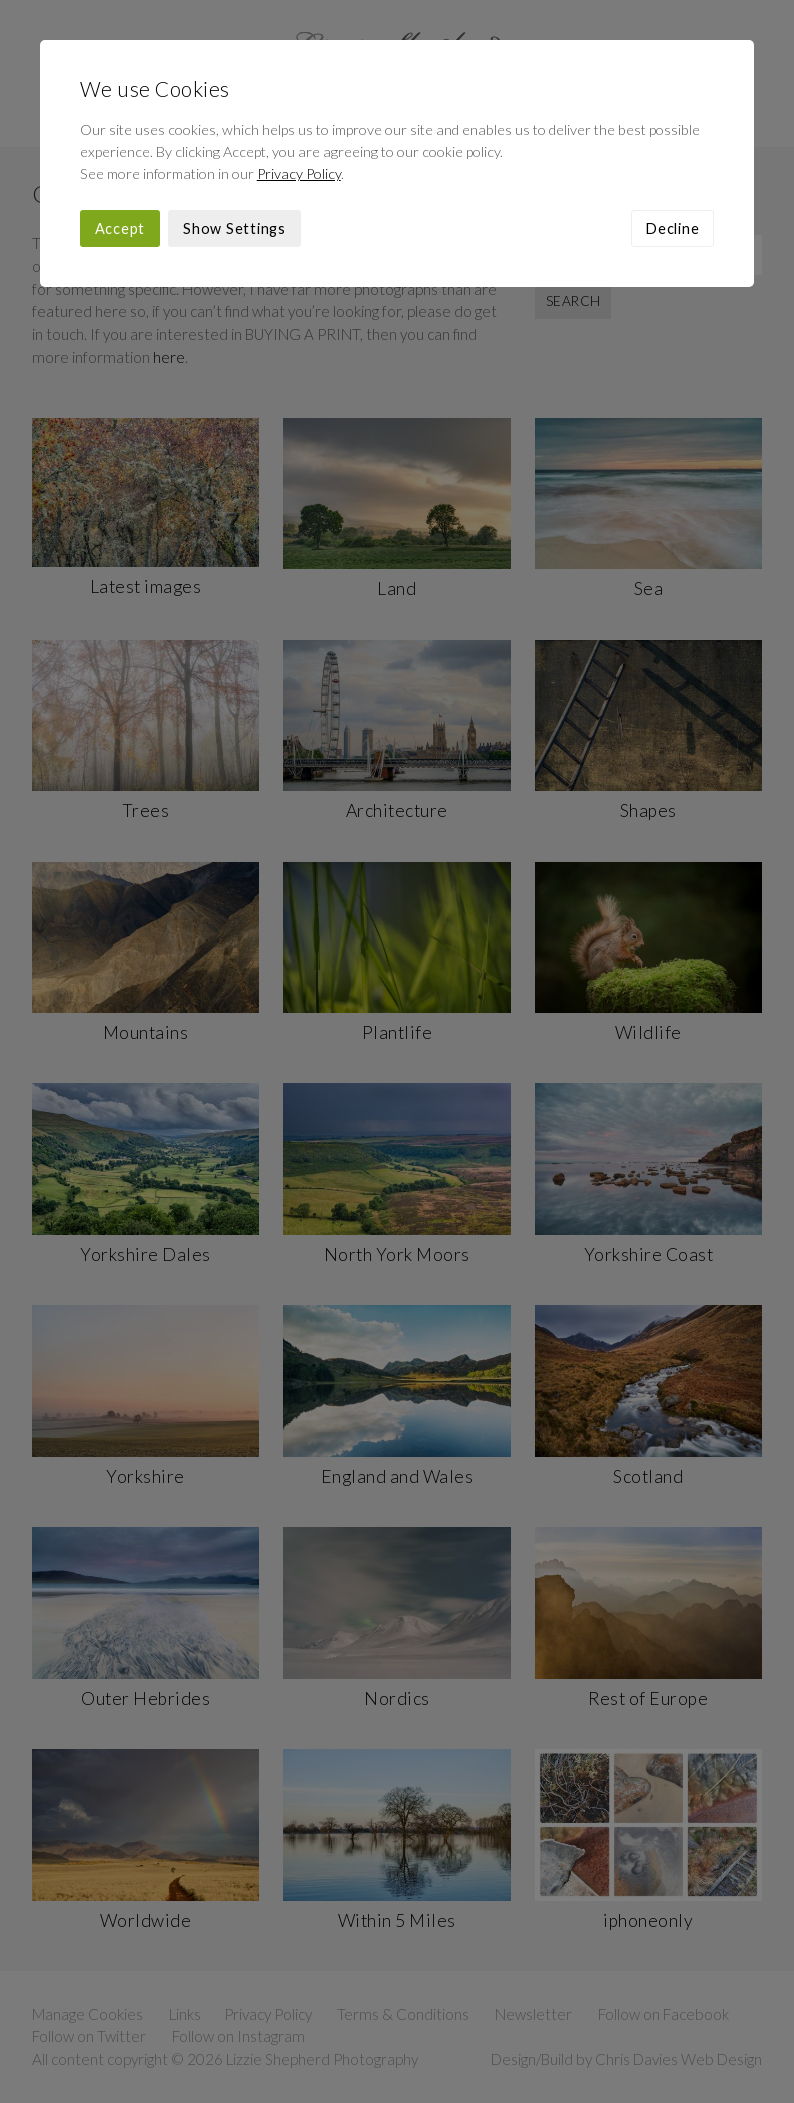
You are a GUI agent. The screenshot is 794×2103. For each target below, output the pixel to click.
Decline (672, 228)
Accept (120, 228)
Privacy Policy (299, 173)
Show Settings (234, 228)
